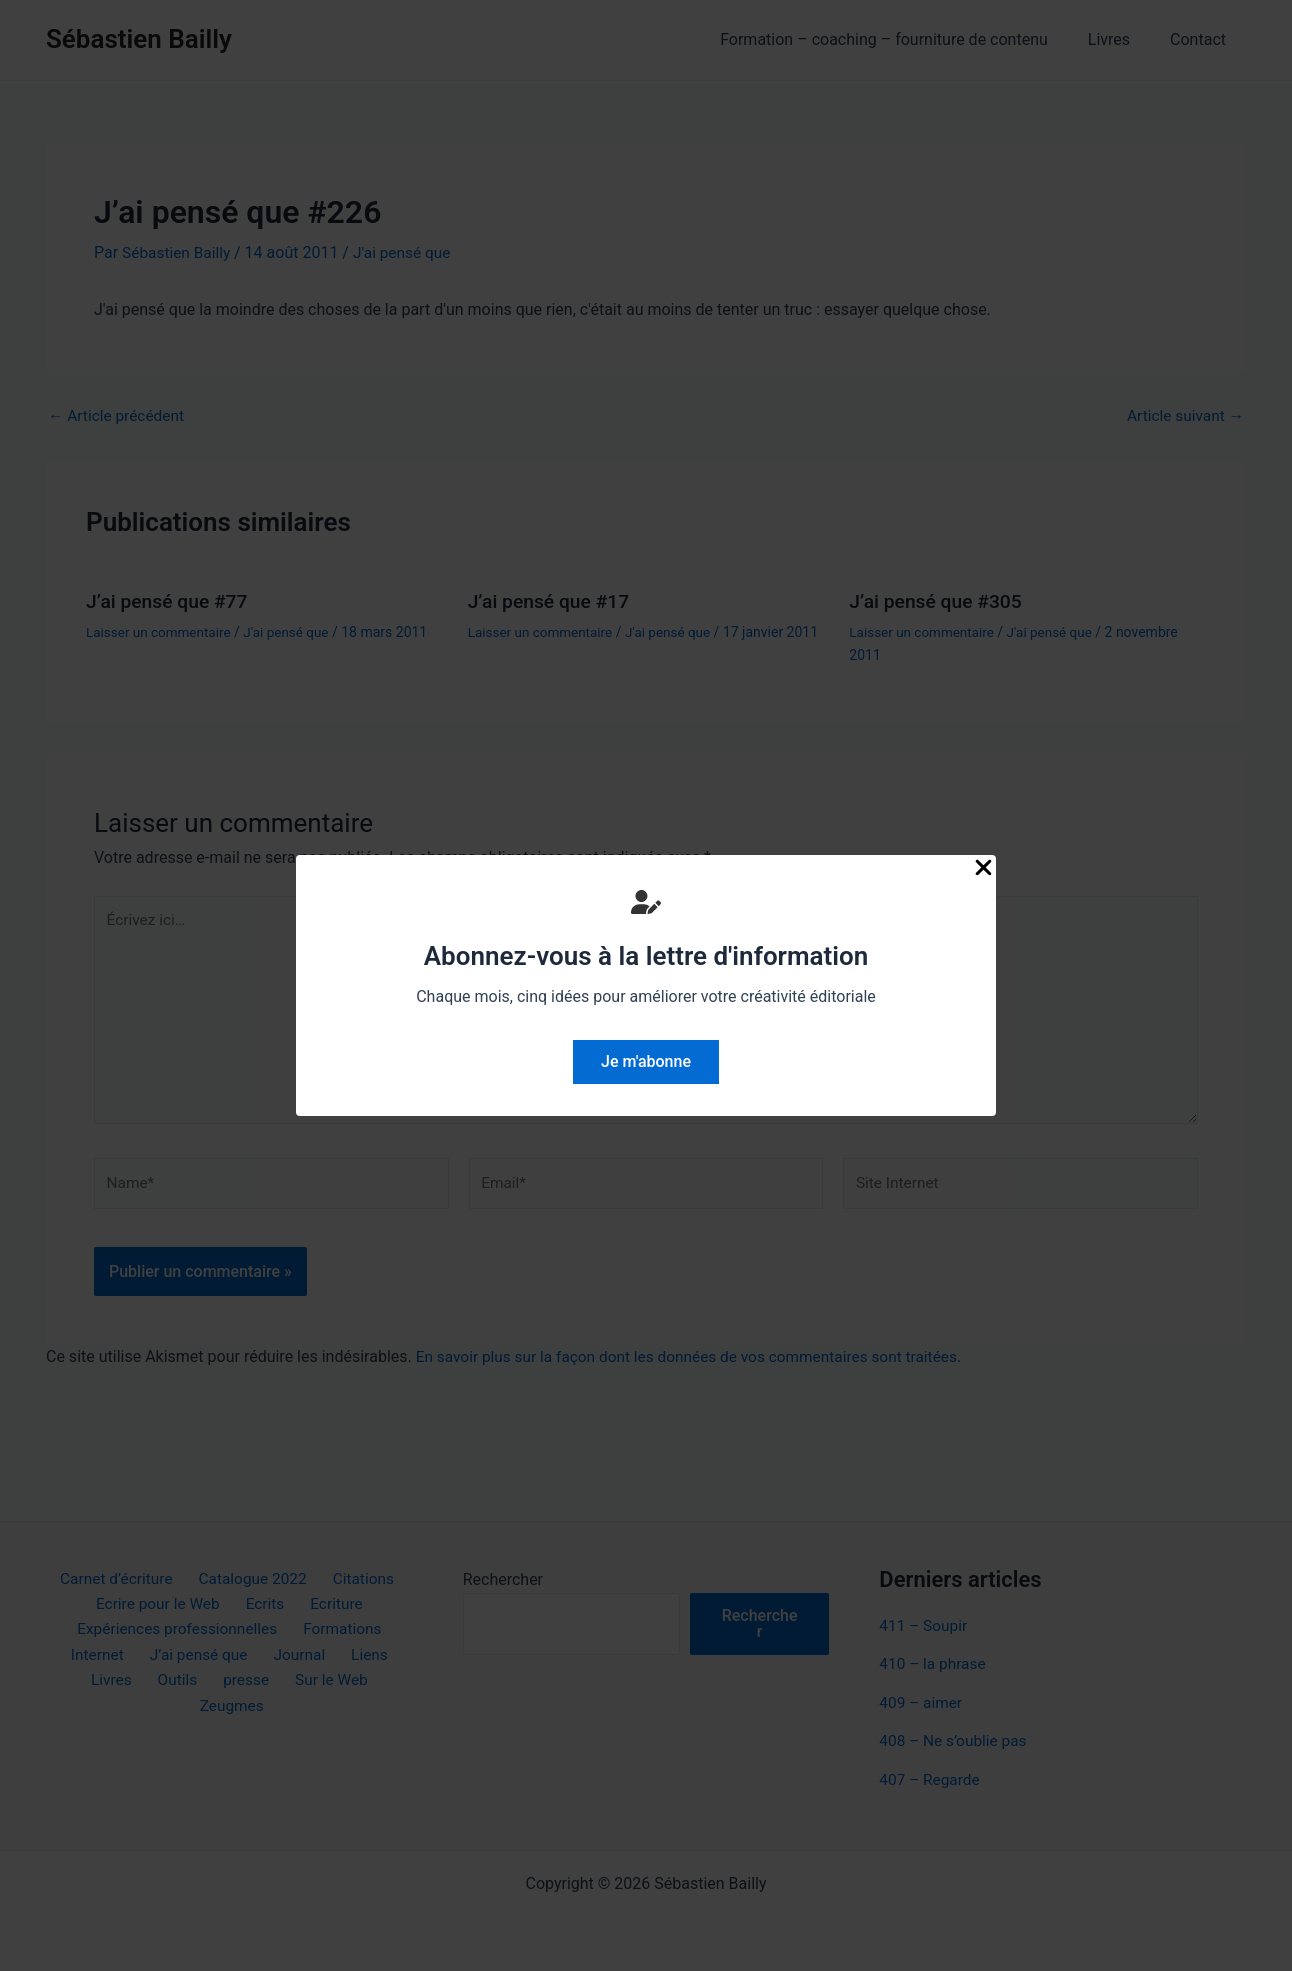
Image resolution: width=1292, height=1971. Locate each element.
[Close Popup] (983, 869)
